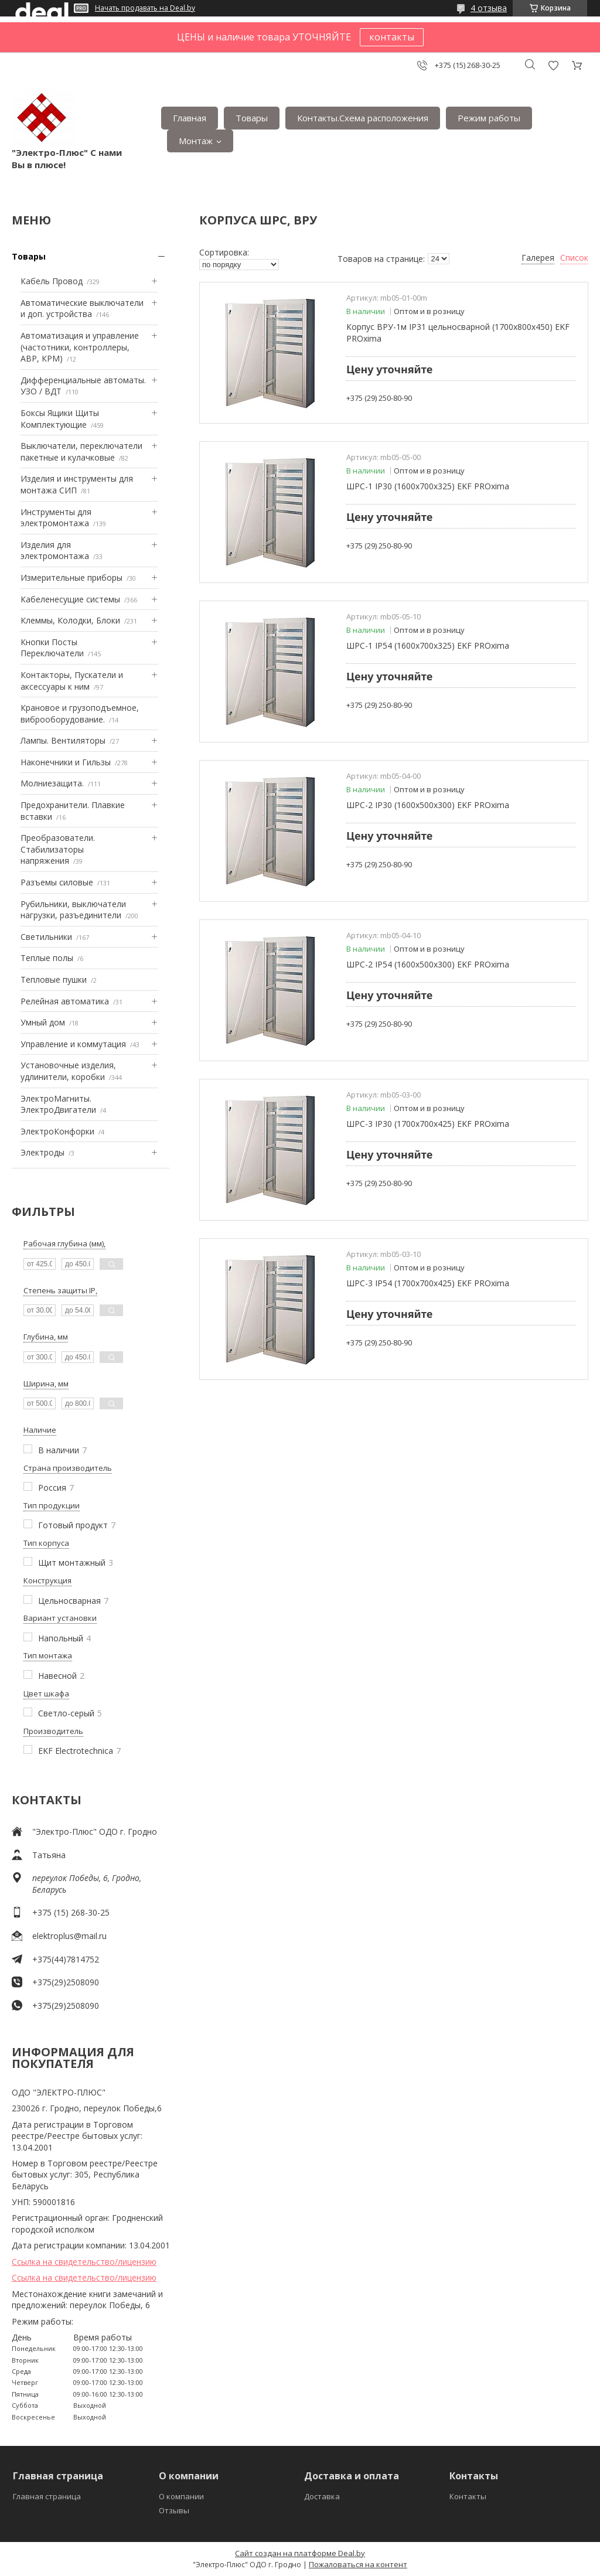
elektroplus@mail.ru (69, 1935)
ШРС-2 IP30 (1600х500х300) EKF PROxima (427, 804)
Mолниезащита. (52, 783)
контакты (391, 36)
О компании (181, 2496)
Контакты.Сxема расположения (362, 118)
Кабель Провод (52, 281)
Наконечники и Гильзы (66, 762)
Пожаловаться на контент (358, 2564)
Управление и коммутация (73, 1044)
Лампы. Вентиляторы (63, 740)
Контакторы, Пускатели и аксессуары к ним (72, 680)
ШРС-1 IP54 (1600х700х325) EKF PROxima (427, 645)
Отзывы (174, 2510)
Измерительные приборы (71, 577)
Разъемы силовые (57, 882)
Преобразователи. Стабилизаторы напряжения (58, 849)
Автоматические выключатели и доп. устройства (82, 308)
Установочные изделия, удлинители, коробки (68, 1070)
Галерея (537, 257)
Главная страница (47, 2496)
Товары (252, 118)
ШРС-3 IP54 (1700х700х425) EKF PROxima (427, 1283)
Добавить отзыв (553, 65)
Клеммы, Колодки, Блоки (70, 620)
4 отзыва (489, 7)
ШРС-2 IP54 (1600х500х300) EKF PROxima (427, 964)
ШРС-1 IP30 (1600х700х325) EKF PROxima (427, 486)
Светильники (46, 936)
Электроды (42, 1152)
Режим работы (489, 118)
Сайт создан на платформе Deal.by (300, 2553)
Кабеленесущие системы (70, 599)
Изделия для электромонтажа (55, 550)
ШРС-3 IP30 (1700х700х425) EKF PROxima (427, 1123)
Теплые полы (47, 957)
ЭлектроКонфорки (57, 1131)
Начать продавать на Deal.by (145, 8)
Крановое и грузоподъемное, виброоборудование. (80, 713)
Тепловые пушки (54, 979)
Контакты (467, 2496)
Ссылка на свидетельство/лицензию (84, 2261)
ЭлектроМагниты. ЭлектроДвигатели (58, 1104)
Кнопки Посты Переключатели (52, 647)
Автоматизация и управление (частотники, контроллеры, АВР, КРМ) (80, 347)
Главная (189, 118)
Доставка (322, 2496)
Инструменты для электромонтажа (56, 517)
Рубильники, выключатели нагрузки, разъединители (73, 909)
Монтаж (196, 140)
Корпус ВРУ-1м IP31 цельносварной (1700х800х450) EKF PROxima (458, 332)
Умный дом (43, 1022)
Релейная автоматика (65, 1001)
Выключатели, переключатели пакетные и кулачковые (81, 451)
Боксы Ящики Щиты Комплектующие (60, 418)
